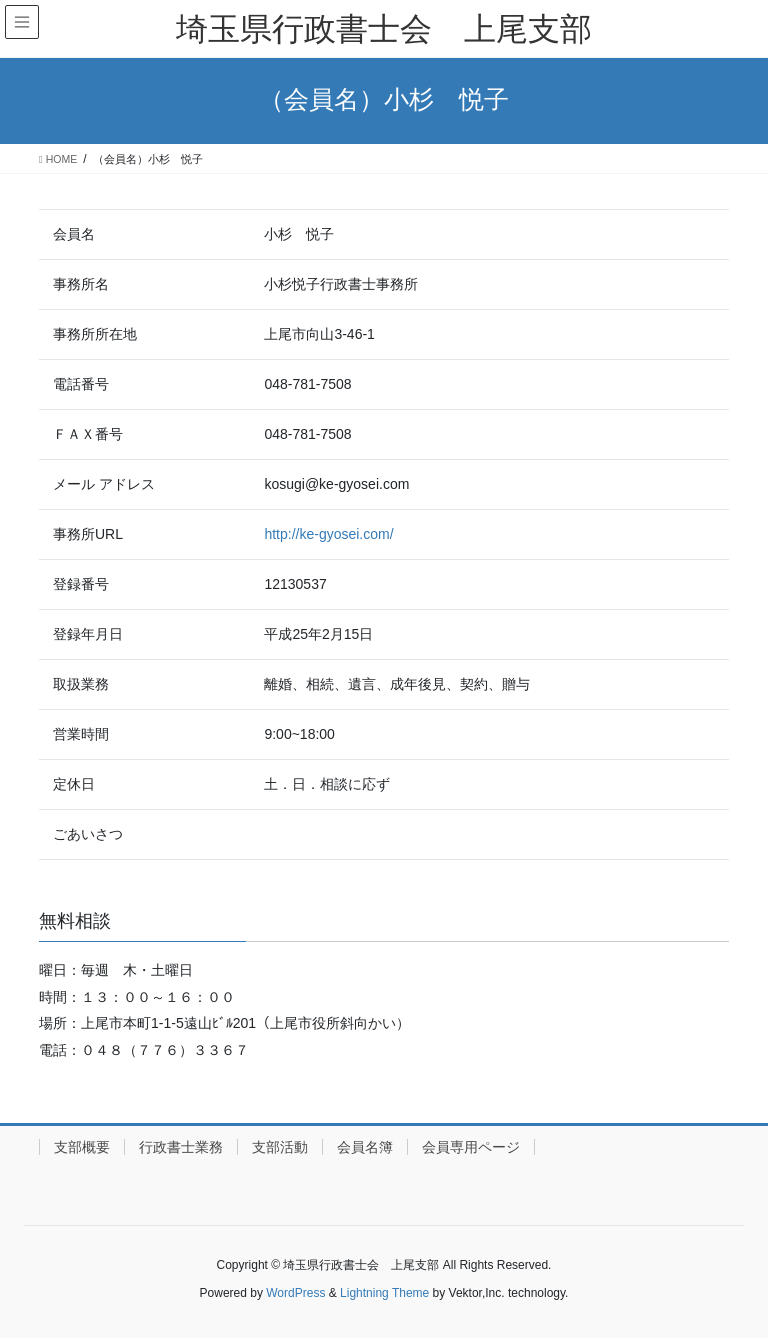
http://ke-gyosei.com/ (328, 534)
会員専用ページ (471, 1147)
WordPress (295, 1293)
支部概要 (82, 1147)
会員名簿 (365, 1147)
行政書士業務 (181, 1147)
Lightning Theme (384, 1293)
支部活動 (280, 1147)
